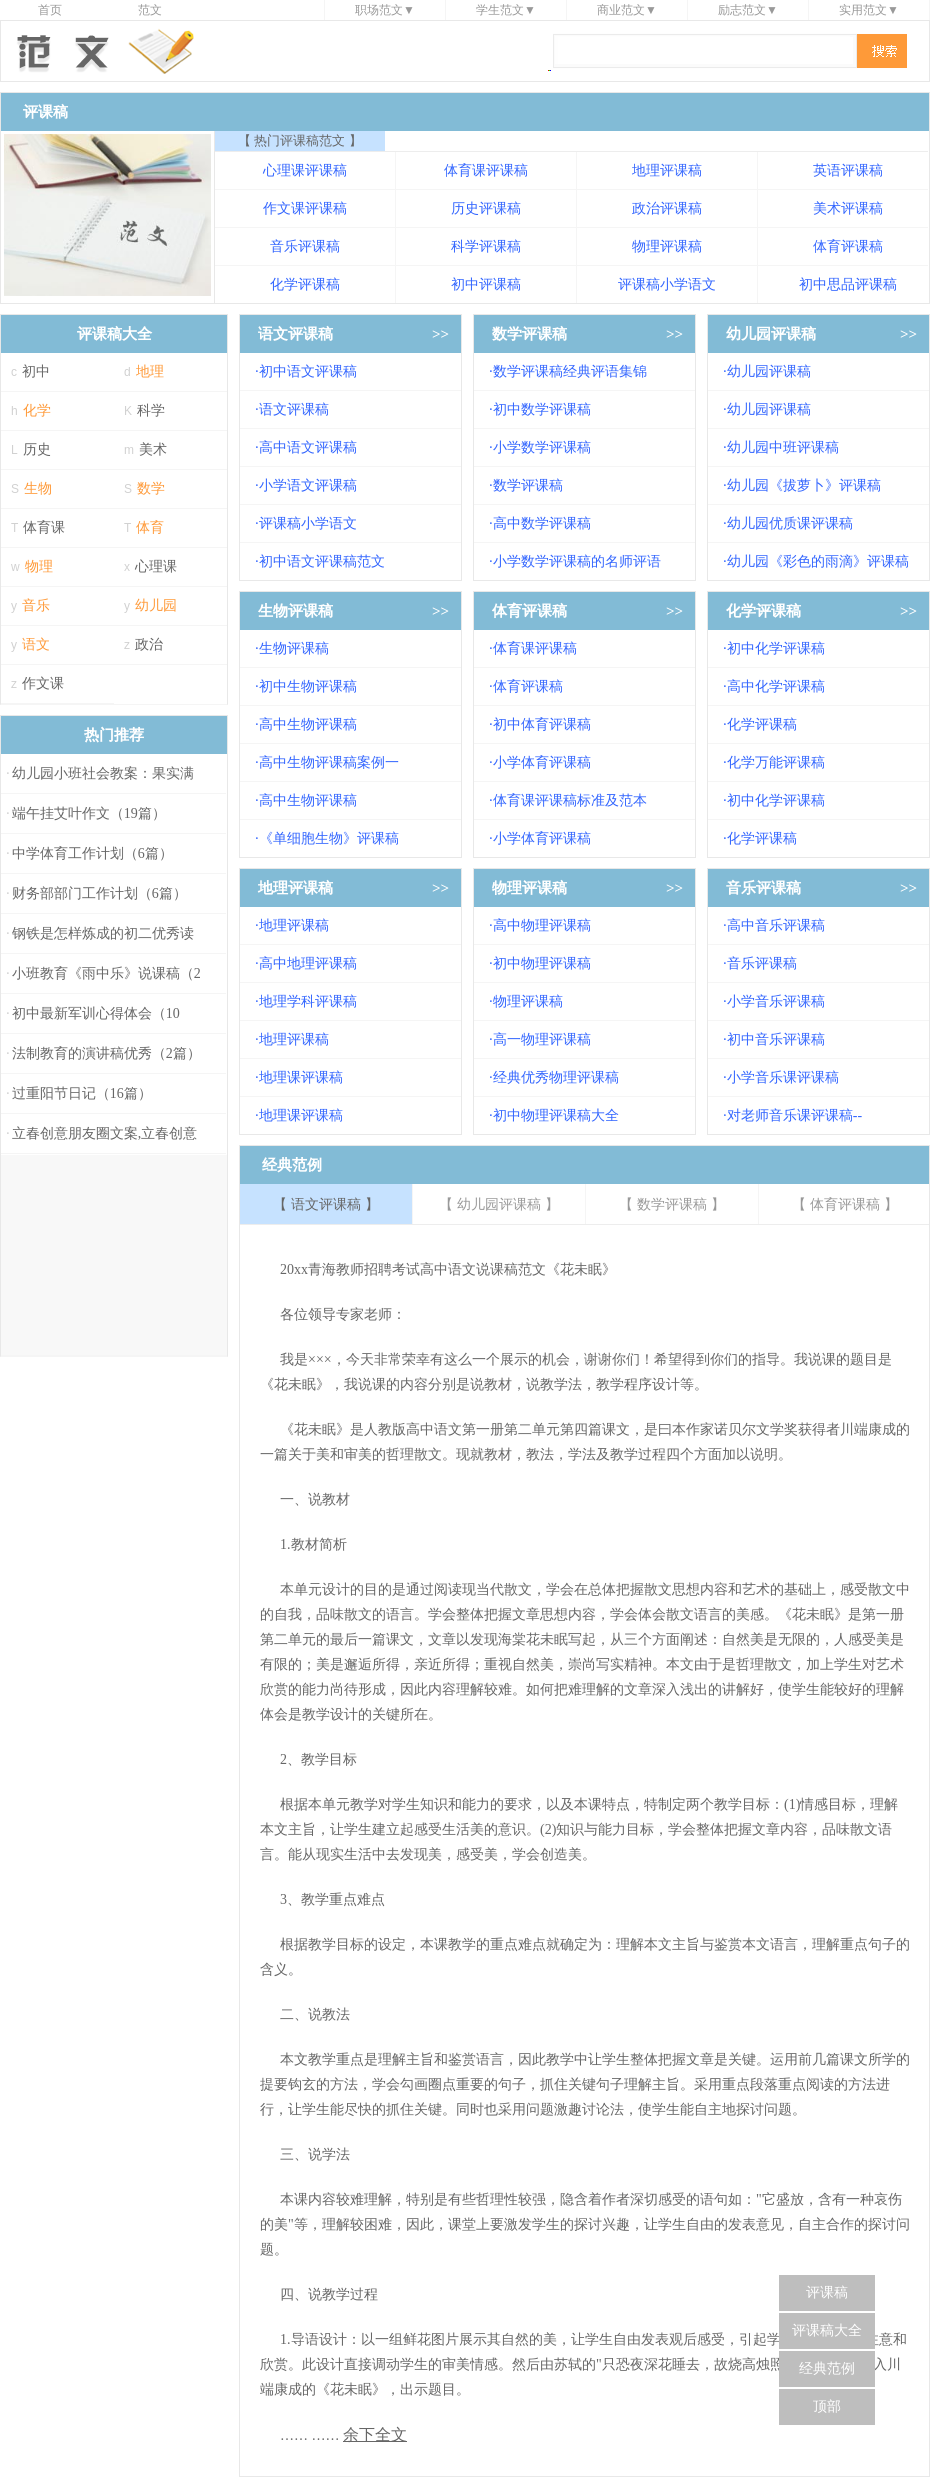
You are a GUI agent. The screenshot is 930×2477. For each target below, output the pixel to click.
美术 (153, 449)
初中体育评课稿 (542, 724)
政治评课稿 (667, 208)
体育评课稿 (848, 246)
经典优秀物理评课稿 (556, 1077)
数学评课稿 (529, 334)
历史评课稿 (486, 208)
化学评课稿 (305, 284)
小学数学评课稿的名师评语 (577, 561)
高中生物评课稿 (308, 724)
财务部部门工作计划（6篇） (99, 893)
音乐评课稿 (305, 246)
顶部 (827, 2406)
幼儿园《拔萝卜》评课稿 (804, 485)
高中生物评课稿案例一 (329, 762)
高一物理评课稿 (542, 1039)
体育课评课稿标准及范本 (570, 800)
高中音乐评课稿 (776, 925)
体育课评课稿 (486, 170)
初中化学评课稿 (776, 648)
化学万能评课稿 (776, 762)
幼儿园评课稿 (771, 334)
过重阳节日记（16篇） (82, 1093)
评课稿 (827, 2292)
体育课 (44, 527)
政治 (149, 644)
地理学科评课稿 (308, 1001)
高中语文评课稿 (308, 447)
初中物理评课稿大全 (556, 1115)
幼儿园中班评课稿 (783, 447)
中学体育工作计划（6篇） (92, 853)
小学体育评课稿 (542, 762)
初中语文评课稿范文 (322, 561)
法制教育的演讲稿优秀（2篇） (106, 1053)
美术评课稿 (848, 208)
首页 (50, 10)
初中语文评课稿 (308, 371)
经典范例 (827, 2368)
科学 (151, 410)
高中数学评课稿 (542, 523)
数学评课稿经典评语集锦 (570, 371)
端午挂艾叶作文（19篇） (89, 813)
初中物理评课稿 (542, 963)
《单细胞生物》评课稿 (329, 838)
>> (440, 334)
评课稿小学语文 (667, 284)
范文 (150, 10)
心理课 (156, 566)
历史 (37, 449)
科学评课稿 (486, 246)
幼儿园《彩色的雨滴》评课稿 (818, 561)
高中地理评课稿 (308, 963)
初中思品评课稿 (848, 284)
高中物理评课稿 (542, 925)
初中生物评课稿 (308, 686)
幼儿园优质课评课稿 (790, 523)
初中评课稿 (486, 284)
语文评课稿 (295, 334)
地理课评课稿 (301, 1077)
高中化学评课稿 (776, 686)
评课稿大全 (827, 2330)
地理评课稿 (667, 170)
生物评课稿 (295, 611)
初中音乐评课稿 (776, 1039)
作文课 (43, 683)
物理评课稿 (667, 246)
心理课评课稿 (305, 170)
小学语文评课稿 (308, 485)
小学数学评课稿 (542, 447)
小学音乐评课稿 (776, 1001)
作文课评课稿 (305, 208)
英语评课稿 (848, 170)
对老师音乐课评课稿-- (794, 1115)
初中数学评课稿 (542, 409)
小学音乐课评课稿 (783, 1077)
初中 (36, 371)
